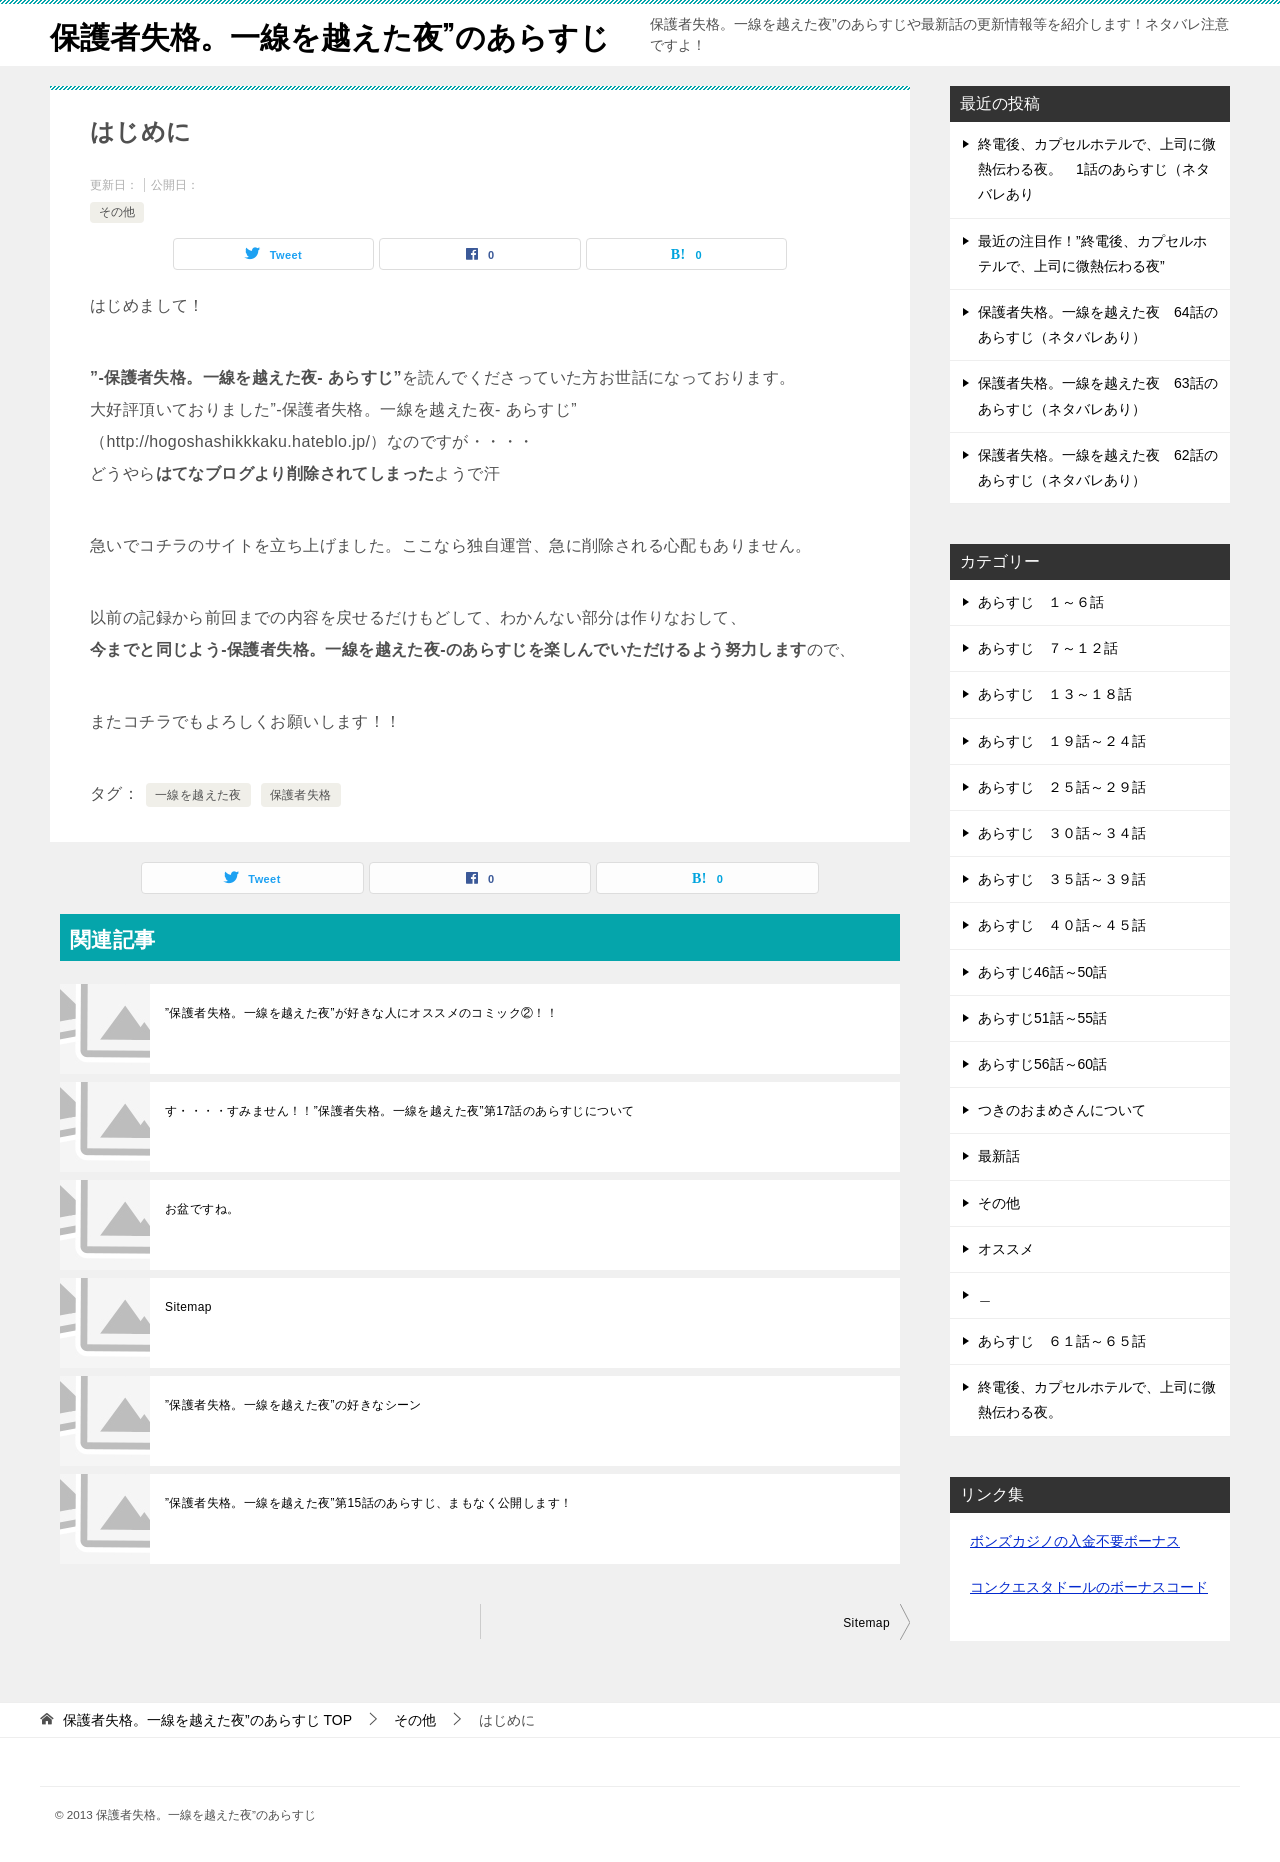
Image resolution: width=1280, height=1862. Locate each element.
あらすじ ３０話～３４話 (1062, 833)
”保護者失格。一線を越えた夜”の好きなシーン (293, 1405)
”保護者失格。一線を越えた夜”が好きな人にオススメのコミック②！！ (361, 1013)
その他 (117, 212)
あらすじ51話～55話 (1042, 1018)
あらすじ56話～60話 (1042, 1064)
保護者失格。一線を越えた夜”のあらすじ (330, 34)
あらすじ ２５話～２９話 (1062, 787)
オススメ (1006, 1249)
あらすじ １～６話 (1041, 602)
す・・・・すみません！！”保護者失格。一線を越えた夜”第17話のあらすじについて (399, 1111)
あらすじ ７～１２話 (1048, 648)
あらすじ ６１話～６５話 (1062, 1341)
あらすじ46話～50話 (1042, 972)
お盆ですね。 (202, 1209)
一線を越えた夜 (198, 795)
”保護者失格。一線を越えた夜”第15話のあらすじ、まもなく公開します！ (368, 1503)
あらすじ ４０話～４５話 (1062, 925)
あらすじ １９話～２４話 (1062, 741)
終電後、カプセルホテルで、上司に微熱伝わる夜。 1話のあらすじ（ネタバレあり (1097, 169)
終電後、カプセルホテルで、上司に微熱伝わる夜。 (1097, 1399)
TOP (207, 1720)
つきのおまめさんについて (1062, 1110)
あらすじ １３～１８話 (1055, 694)
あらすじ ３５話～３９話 (1062, 879)
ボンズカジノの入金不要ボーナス (1075, 1541)
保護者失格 (301, 795)
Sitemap (188, 1307)
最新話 (999, 1156)
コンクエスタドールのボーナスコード (1089, 1587)
